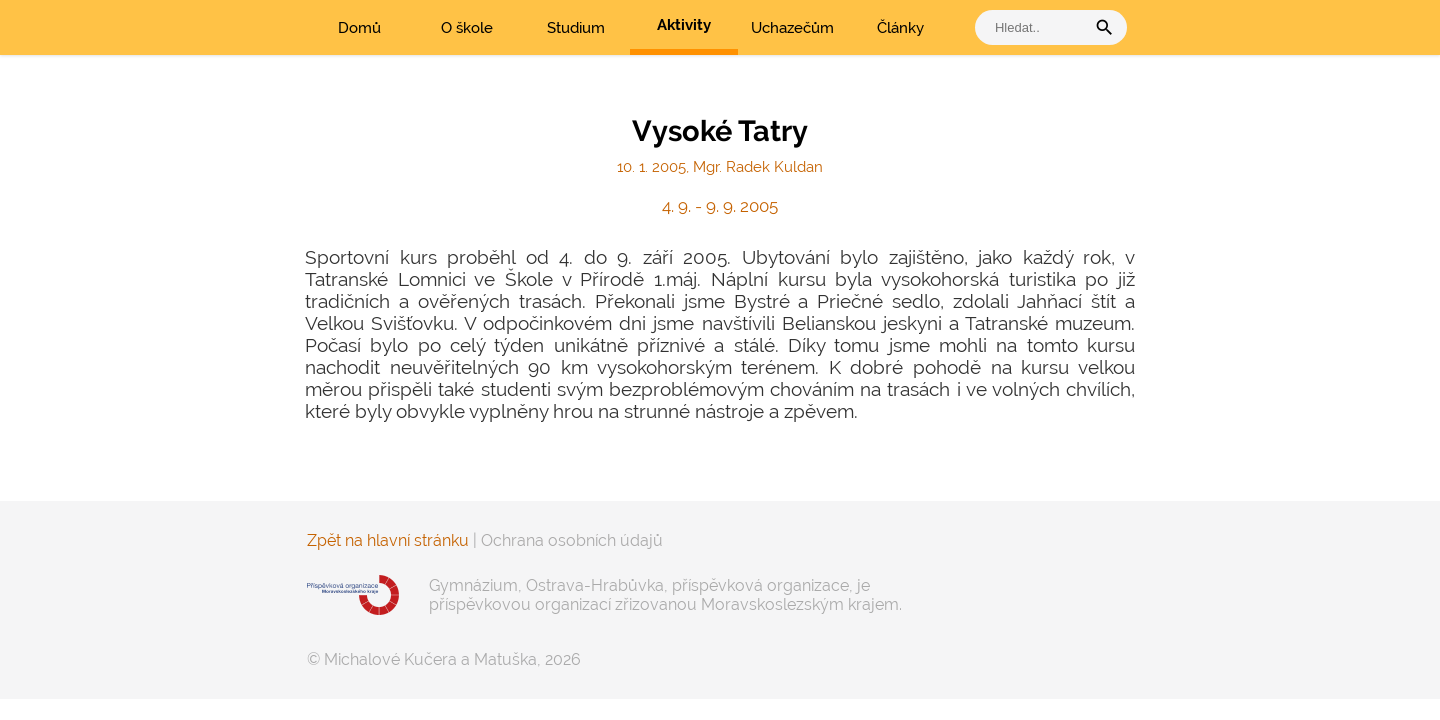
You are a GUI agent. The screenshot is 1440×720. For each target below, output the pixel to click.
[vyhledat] (1035, 27)
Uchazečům (792, 28)
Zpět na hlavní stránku (388, 540)
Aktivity (684, 25)
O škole (467, 28)
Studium (576, 28)
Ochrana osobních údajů (572, 540)
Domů (359, 28)
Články (900, 28)
